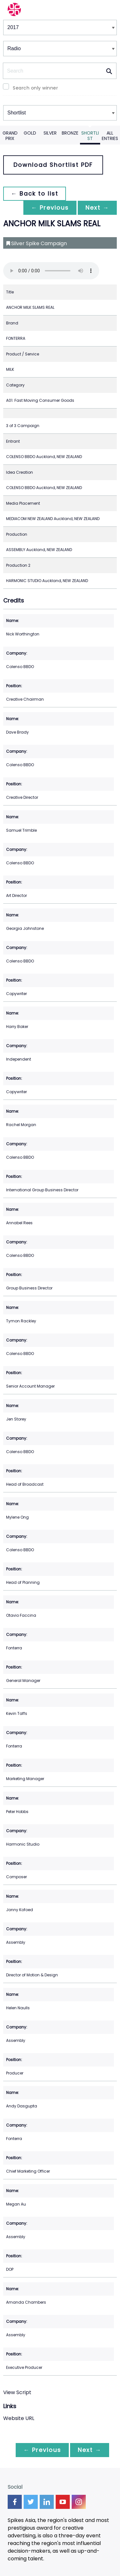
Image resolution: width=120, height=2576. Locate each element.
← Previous (50, 208)
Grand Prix (10, 136)
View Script (17, 2392)
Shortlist (90, 136)
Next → (97, 208)
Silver (50, 133)
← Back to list (34, 194)
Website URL (18, 2418)
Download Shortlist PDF (53, 165)
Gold (30, 133)
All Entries (110, 136)
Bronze (70, 133)
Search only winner (35, 88)
